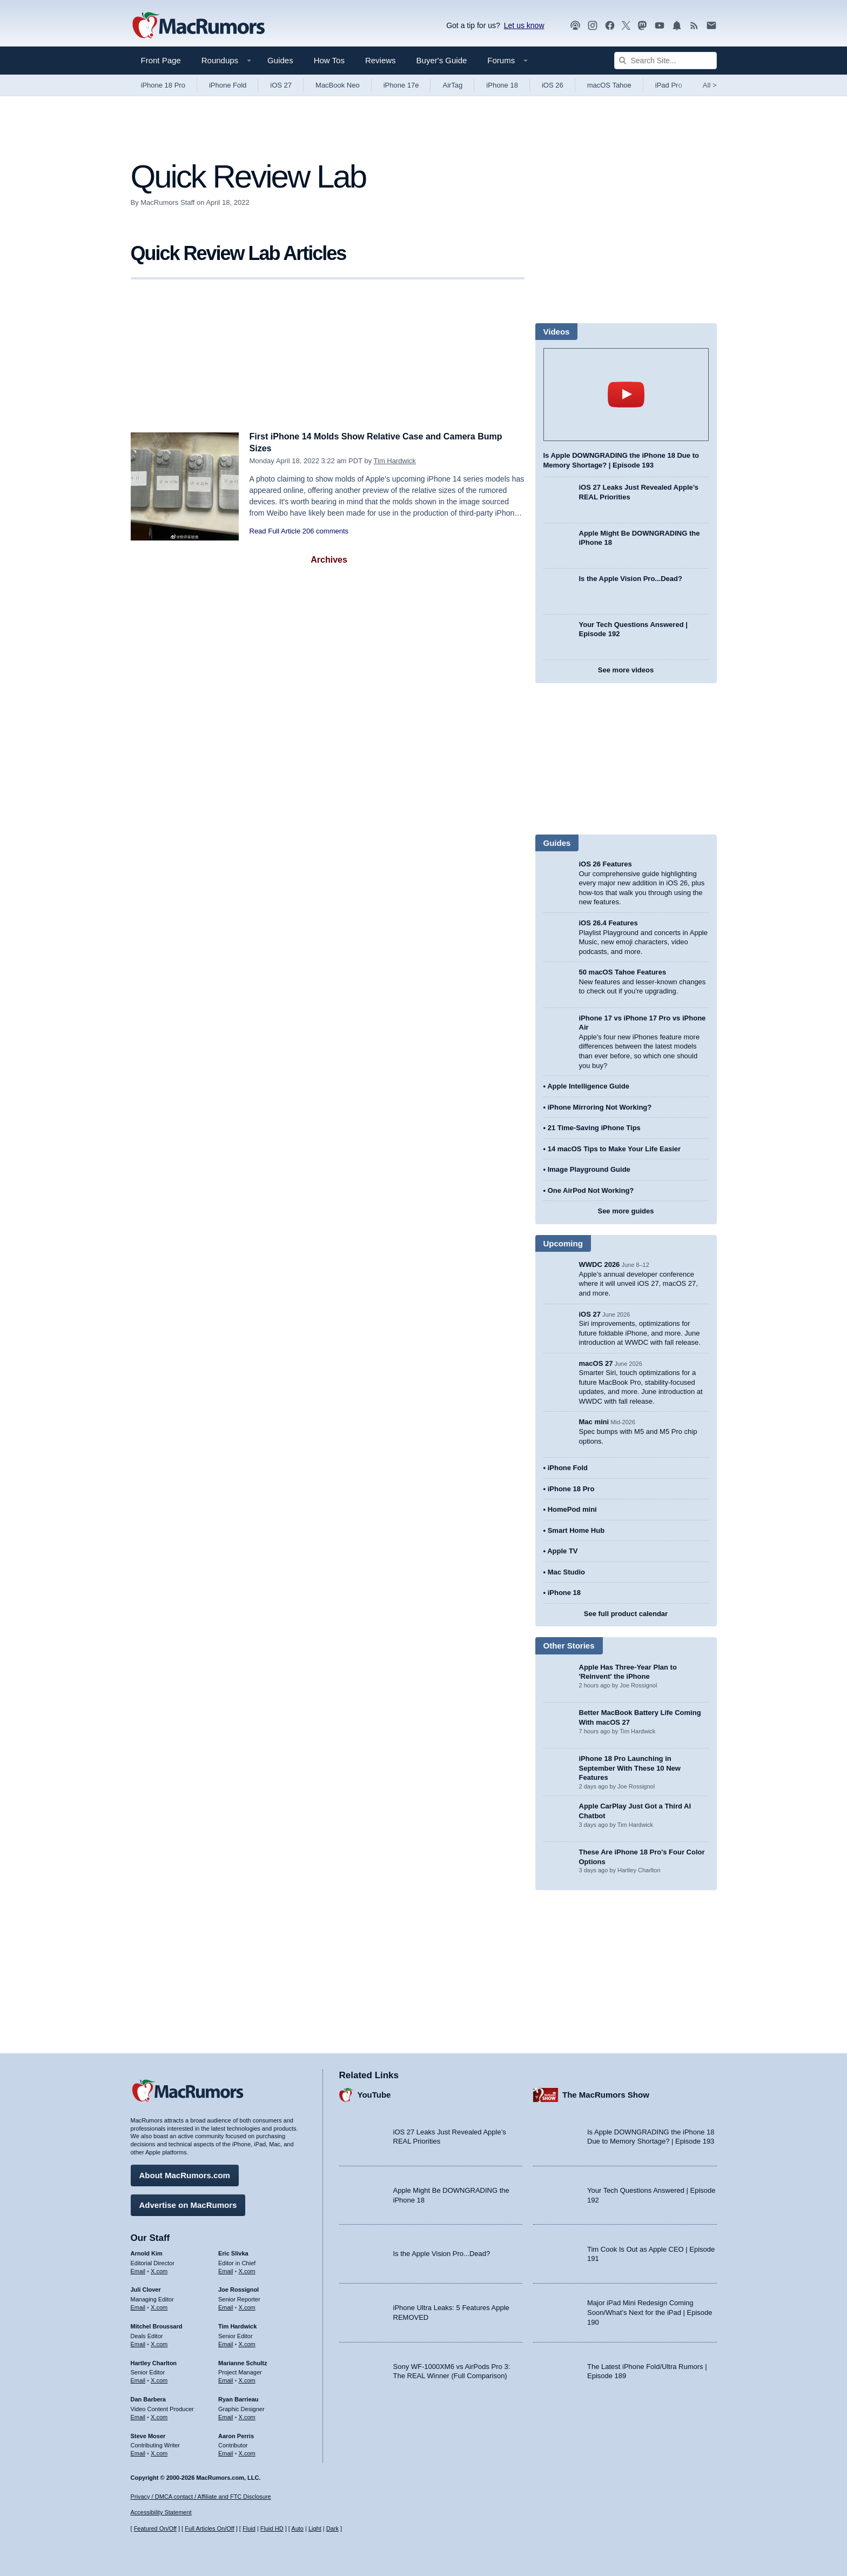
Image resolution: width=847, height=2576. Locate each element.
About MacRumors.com (184, 2173)
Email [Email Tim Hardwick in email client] (225, 2342)
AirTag (452, 85)
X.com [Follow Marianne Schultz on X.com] (247, 2378)
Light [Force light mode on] (314, 2528)
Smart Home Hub (576, 1530)
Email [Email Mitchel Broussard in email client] (138, 2342)
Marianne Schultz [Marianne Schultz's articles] (242, 2361)
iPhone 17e (401, 85)
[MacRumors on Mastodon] (642, 25)
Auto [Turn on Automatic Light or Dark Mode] (297, 2528)
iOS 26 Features (605, 864)
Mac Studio (566, 1572)
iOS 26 (552, 85)
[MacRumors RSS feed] (694, 25)
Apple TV (562, 1551)
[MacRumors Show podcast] (575, 25)
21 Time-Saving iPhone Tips (594, 1128)
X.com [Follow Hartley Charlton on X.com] (159, 2378)
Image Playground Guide (589, 1169)
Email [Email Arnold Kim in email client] (138, 2269)
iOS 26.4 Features (608, 923)
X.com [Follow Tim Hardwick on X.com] (247, 2342)
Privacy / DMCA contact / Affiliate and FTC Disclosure (201, 2496)
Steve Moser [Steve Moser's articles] (148, 2434)
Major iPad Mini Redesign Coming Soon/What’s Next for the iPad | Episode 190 (649, 2311)
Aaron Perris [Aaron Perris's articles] (236, 2434)
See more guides (625, 1211)
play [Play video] (626, 394)
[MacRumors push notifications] (676, 25)
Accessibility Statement (161, 2513)
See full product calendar (626, 1614)
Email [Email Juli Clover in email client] (138, 2306)
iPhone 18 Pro (163, 85)
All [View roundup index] (710, 85)
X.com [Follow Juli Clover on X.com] (159, 2306)
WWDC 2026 (599, 1264)
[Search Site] (665, 60)
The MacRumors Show (605, 2093)
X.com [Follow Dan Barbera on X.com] (159, 2415)
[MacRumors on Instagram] (592, 25)
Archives (329, 559)
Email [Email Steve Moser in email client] (138, 2451)
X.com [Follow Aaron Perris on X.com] (247, 2451)
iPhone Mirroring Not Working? (600, 1107)
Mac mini (594, 1422)
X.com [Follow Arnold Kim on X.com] (159, 2269)
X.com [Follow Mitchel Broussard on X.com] (159, 2342)
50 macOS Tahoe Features (623, 972)
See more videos (626, 670)
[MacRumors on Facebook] (609, 25)
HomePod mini (572, 1509)
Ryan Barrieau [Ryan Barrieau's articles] (238, 2397)
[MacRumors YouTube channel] (659, 25)
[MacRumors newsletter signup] (711, 25)
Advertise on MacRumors (188, 2203)
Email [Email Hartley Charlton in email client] (138, 2378)
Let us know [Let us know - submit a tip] (524, 25)
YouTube (374, 2093)
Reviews (380, 60)
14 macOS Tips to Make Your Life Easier (614, 1149)
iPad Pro (668, 85)
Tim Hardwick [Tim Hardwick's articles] (237, 2324)
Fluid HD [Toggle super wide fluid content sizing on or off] (272, 2528)
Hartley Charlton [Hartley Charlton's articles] (154, 2361)
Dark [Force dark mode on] (332, 2528)
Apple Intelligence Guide (588, 1086)
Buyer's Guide (441, 60)
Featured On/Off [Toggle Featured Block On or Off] (155, 2528)
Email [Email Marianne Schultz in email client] (225, 2378)
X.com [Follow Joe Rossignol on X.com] (247, 2306)
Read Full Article (275, 531)
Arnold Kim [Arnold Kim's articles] (147, 2251)
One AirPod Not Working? (591, 1190)
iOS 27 (281, 85)
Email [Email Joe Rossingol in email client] (225, 2306)
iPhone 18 (502, 85)
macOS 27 (596, 1363)
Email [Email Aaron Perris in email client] (225, 2451)
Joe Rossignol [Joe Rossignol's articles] (238, 2288)
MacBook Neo (337, 85)
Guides (280, 60)
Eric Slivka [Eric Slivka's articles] (233, 2251)
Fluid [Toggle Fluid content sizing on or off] (249, 2528)
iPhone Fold (227, 85)
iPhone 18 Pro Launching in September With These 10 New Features (630, 1767)
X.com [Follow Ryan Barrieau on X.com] (247, 2415)
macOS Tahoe (609, 85)
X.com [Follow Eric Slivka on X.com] (247, 2269)
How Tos (329, 60)
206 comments (325, 531)
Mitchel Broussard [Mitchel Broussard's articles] (157, 2324)
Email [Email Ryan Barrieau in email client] (225, 2415)
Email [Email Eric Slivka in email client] (225, 2269)
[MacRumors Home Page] (198, 25)
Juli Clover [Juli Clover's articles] (146, 2288)
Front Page (161, 60)
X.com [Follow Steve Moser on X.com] (159, 2451)
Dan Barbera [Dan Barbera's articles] (148, 2397)
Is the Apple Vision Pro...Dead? (630, 579)
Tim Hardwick (395, 461)
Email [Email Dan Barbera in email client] (138, 2415)
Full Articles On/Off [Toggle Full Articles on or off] (209, 2528)
